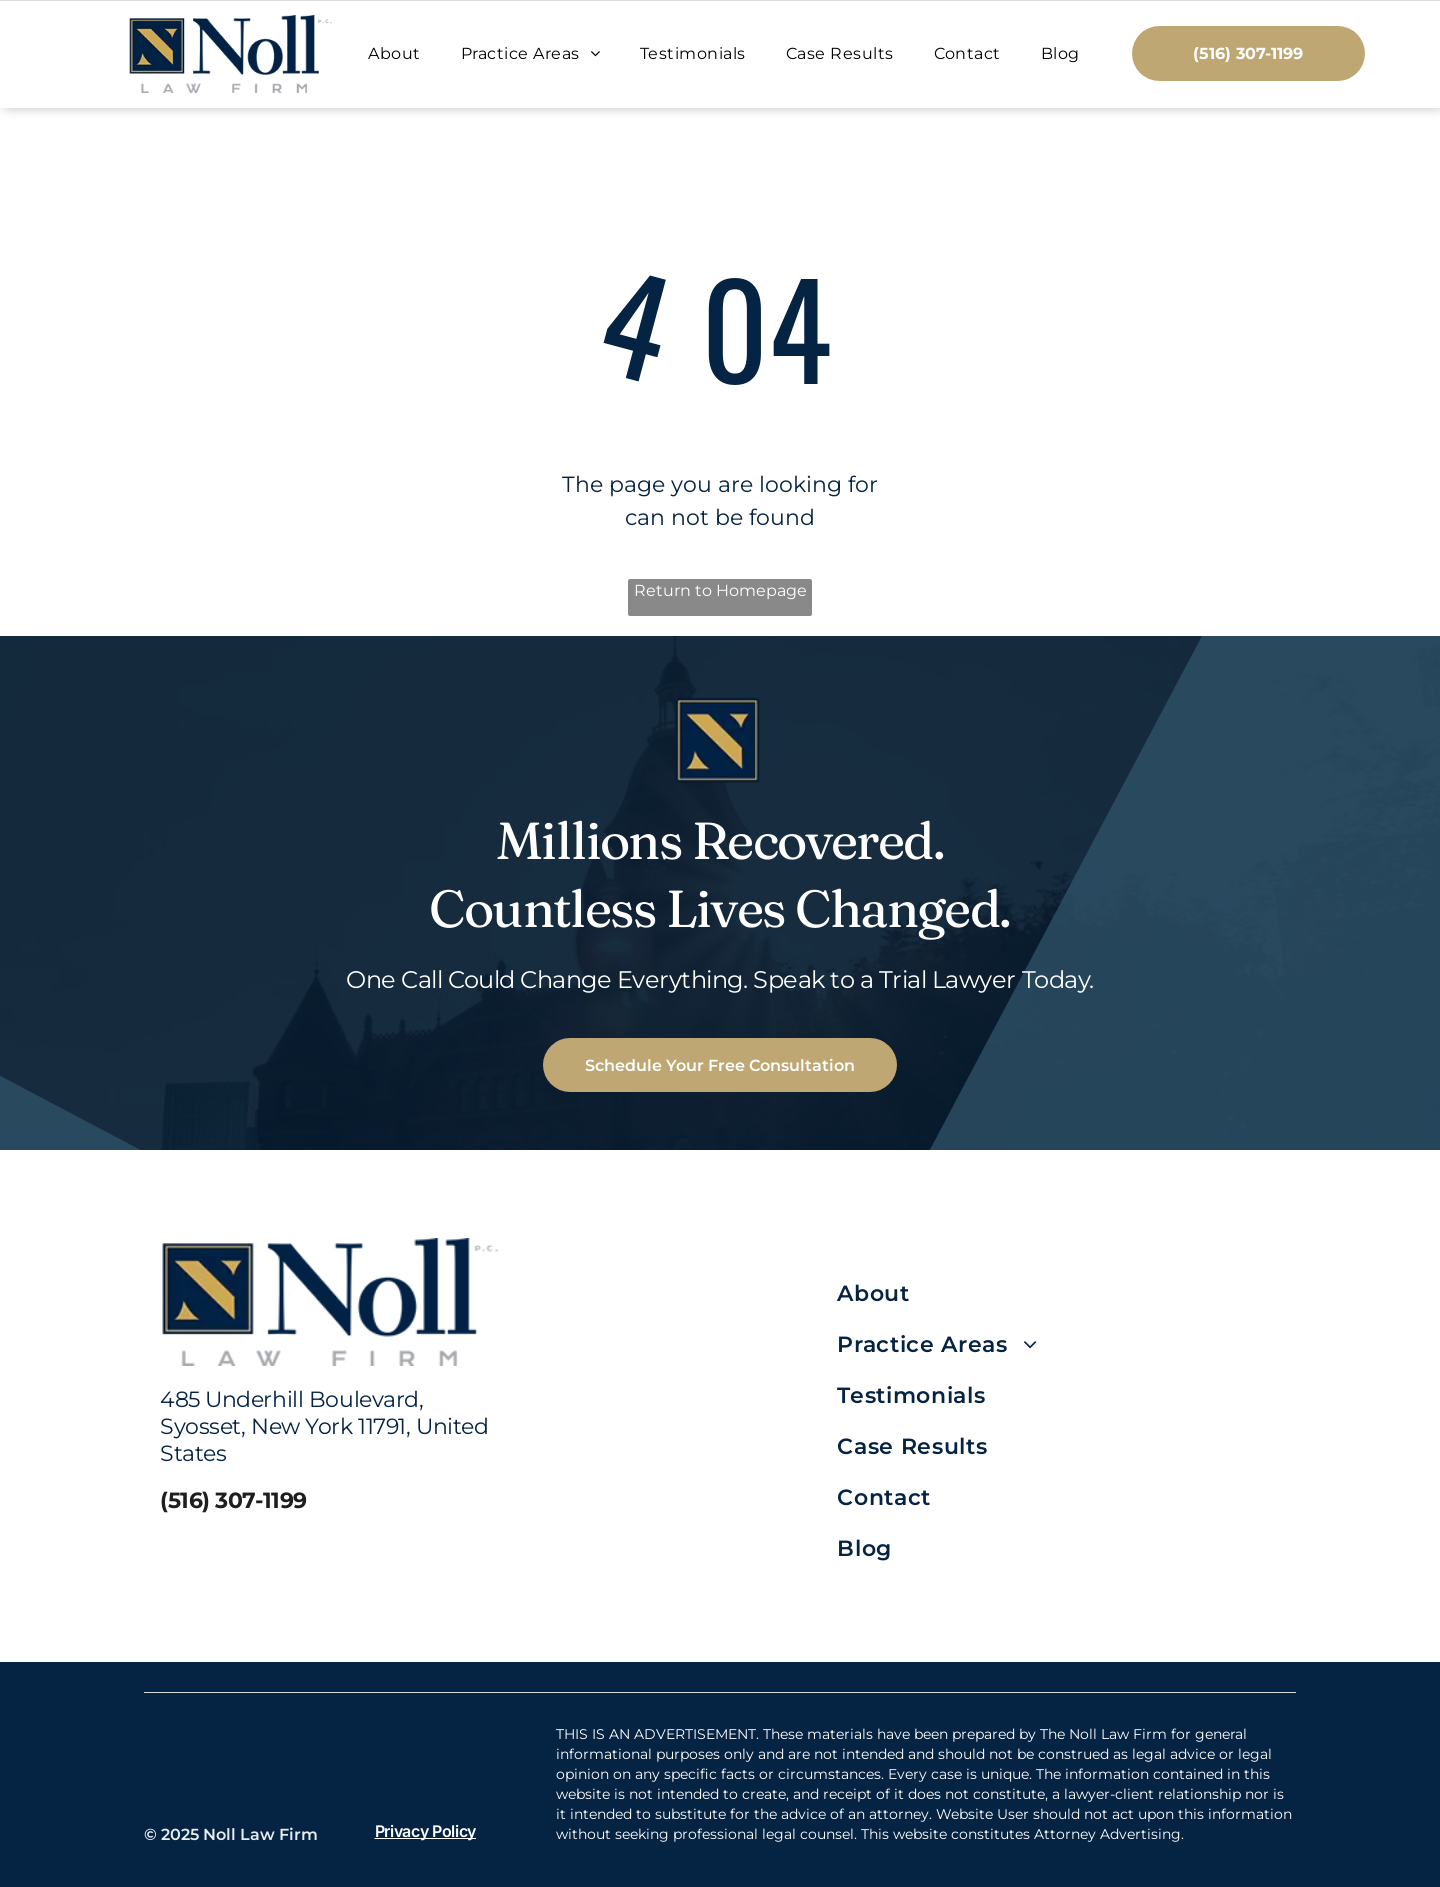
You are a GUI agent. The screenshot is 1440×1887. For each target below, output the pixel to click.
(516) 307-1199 (233, 1500)
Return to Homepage (720, 590)
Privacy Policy (426, 1831)
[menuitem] (394, 53)
